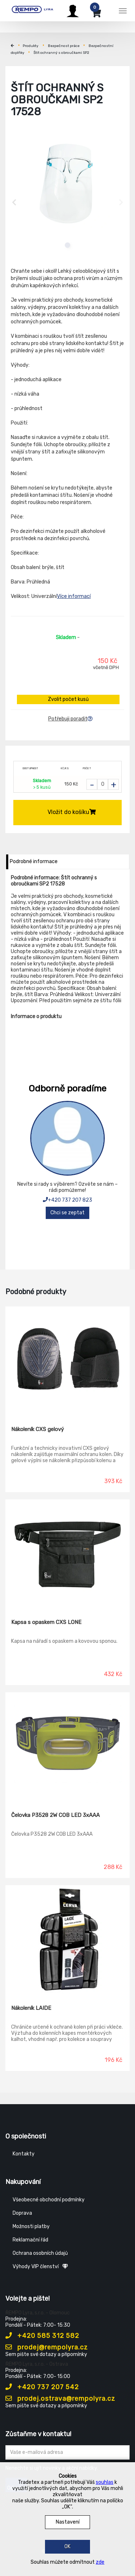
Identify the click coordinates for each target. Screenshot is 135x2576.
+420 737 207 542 (42, 2387)
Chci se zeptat (67, 1213)
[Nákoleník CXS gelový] (67, 1361)
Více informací (74, 596)
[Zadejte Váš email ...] (67, 2452)
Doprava (22, 2213)
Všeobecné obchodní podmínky (49, 2200)
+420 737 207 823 (67, 1200)
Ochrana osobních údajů (40, 2253)
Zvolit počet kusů (68, 699)
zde (100, 2562)
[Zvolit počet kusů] (102, 784)
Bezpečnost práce (64, 46)
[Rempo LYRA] (32, 10)
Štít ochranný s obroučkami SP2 (61, 53)
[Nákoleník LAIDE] (67, 1940)
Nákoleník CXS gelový (37, 1429)
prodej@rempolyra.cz (46, 2347)
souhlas (104, 2482)
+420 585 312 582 (42, 2336)
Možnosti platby (31, 2226)
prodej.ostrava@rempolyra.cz (60, 2399)
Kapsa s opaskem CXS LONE (46, 1622)
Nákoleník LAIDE (31, 2008)
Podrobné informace (34, 861)
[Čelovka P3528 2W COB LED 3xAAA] (67, 1747)
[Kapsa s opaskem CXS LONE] (67, 1554)
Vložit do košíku (72, 812)
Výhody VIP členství (40, 2266)
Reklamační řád (30, 2240)
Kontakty (24, 2154)
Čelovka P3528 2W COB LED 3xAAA (55, 1815)
